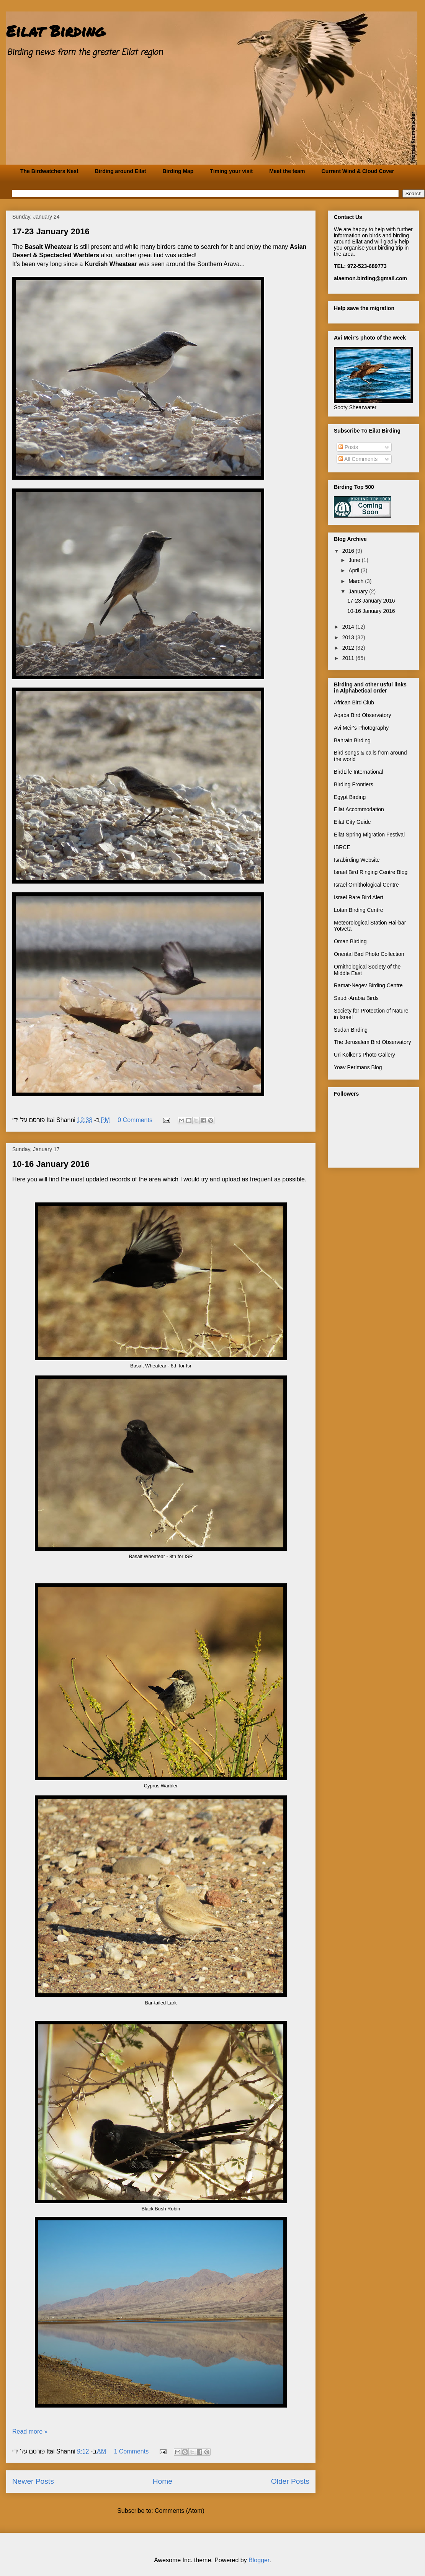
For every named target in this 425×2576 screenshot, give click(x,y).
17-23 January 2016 (51, 231)
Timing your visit (231, 171)
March (356, 581)
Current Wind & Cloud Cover (358, 171)
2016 (349, 551)
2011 (349, 658)
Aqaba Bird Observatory (362, 715)
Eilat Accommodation (359, 809)
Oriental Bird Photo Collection (369, 954)
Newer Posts (33, 2481)
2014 (349, 627)
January (358, 591)
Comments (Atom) (179, 2510)
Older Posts (290, 2481)
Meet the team (287, 171)
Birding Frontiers (353, 784)
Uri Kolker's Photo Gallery (364, 1055)
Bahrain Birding (352, 740)
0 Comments (135, 1120)
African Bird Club (354, 702)
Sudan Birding (351, 1030)
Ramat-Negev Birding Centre (368, 985)
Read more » (30, 2431)
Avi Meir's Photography (361, 728)
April (354, 570)
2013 (349, 637)
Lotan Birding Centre (358, 910)
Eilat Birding (55, 31)
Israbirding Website (357, 860)
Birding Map (178, 171)
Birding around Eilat (120, 171)
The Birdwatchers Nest (49, 171)
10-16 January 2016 (51, 1164)
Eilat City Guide (352, 822)
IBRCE (342, 847)
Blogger (258, 2560)
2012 (349, 648)
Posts (348, 447)
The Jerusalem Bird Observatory (372, 1042)
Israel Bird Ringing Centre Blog (370, 872)
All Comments (358, 459)
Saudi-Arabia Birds (356, 998)
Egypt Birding (350, 797)
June (354, 560)
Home (162, 2481)
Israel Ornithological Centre (366, 885)
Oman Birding (350, 941)
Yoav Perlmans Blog (358, 1067)
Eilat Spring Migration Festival (369, 834)
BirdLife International (358, 772)
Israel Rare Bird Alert (358, 897)
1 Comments (131, 2451)
